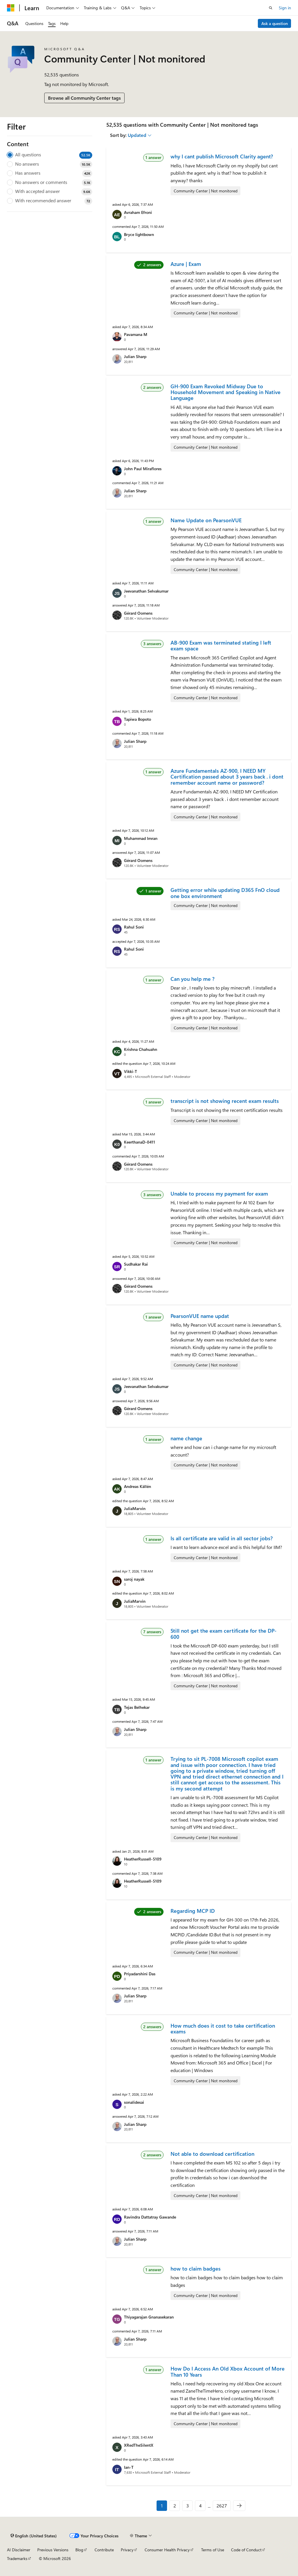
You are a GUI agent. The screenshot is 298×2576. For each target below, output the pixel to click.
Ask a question (274, 23)
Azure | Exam (186, 263)
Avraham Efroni (138, 212)
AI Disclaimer (18, 2549)
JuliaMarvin (135, 1508)
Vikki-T (130, 1071)
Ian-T (129, 2467)
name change (186, 1438)
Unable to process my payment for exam (219, 1193)
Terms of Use (212, 2549)
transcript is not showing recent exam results (225, 1100)
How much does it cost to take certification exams (223, 2028)
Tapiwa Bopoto (137, 719)
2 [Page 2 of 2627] (174, 2505)
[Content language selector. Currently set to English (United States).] (33, 2535)
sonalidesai (134, 2102)
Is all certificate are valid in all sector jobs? (222, 1538)
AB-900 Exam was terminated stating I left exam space (221, 645)
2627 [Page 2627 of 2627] (222, 2505)
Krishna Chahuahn (140, 1049)
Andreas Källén (137, 1486)
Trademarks (17, 2558)
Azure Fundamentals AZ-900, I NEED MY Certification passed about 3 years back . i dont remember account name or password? (227, 776)
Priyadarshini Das (139, 1973)
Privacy (127, 2549)
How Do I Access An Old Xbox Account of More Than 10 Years (228, 2371)
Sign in (285, 7)
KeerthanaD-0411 (139, 1142)
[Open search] (270, 8)
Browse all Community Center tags (84, 98)
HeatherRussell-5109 (143, 1859)
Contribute (104, 2549)
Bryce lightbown (139, 234)
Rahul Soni (134, 927)
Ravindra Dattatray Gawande (150, 2217)
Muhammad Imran (140, 838)
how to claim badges (196, 2268)
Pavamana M (135, 334)
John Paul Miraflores (143, 468)
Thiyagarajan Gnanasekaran (149, 2317)
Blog (79, 2549)
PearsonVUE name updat (200, 1315)
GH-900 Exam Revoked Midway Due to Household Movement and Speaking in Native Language (226, 392)
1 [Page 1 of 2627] (162, 2505)
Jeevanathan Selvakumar (146, 591)
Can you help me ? (192, 978)
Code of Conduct (246, 2549)
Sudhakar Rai (136, 1264)
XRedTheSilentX (138, 2445)
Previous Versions (52, 2549)
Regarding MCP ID (193, 1910)
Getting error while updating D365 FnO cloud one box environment (225, 892)
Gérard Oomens (138, 613)
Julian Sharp (135, 356)
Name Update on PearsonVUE (206, 520)
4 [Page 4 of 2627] (200, 2505)
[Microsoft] (11, 8)
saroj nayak (134, 1579)
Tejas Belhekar (137, 1707)
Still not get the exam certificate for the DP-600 (223, 1633)
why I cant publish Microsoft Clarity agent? (222, 156)
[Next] (239, 2505)
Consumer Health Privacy (167, 2549)
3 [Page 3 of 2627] (187, 2505)
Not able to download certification (212, 2153)
